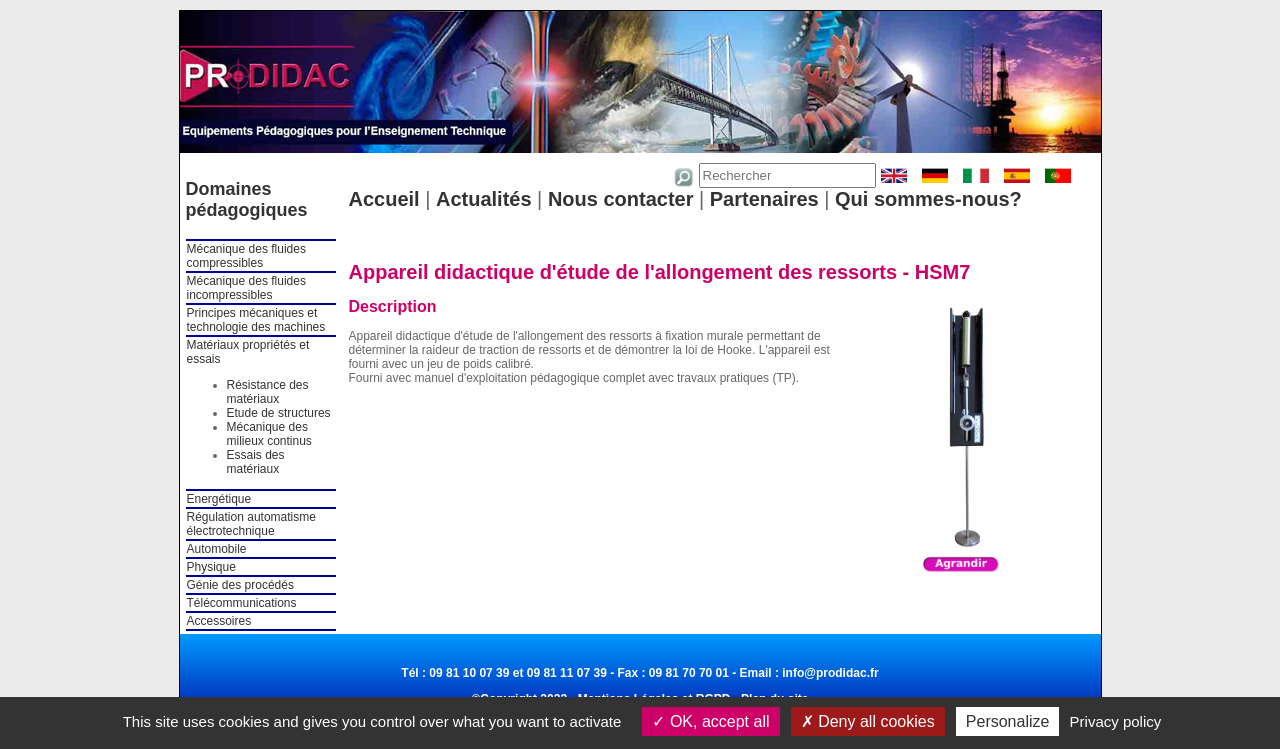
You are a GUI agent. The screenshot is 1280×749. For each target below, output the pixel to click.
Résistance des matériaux (268, 392)
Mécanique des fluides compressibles (246, 256)
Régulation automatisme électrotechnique (251, 524)
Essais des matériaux (256, 462)
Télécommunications (242, 603)
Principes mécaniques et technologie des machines (256, 320)
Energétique (219, 499)
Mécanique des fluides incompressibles (246, 288)
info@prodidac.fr (830, 673)
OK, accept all (710, 721)
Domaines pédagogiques (247, 199)
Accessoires (219, 621)
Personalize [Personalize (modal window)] (1008, 721)
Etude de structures (279, 413)
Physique (211, 567)
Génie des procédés (240, 585)
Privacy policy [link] (1116, 721)
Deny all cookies (868, 721)
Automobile (217, 549)
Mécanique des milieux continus (269, 434)
